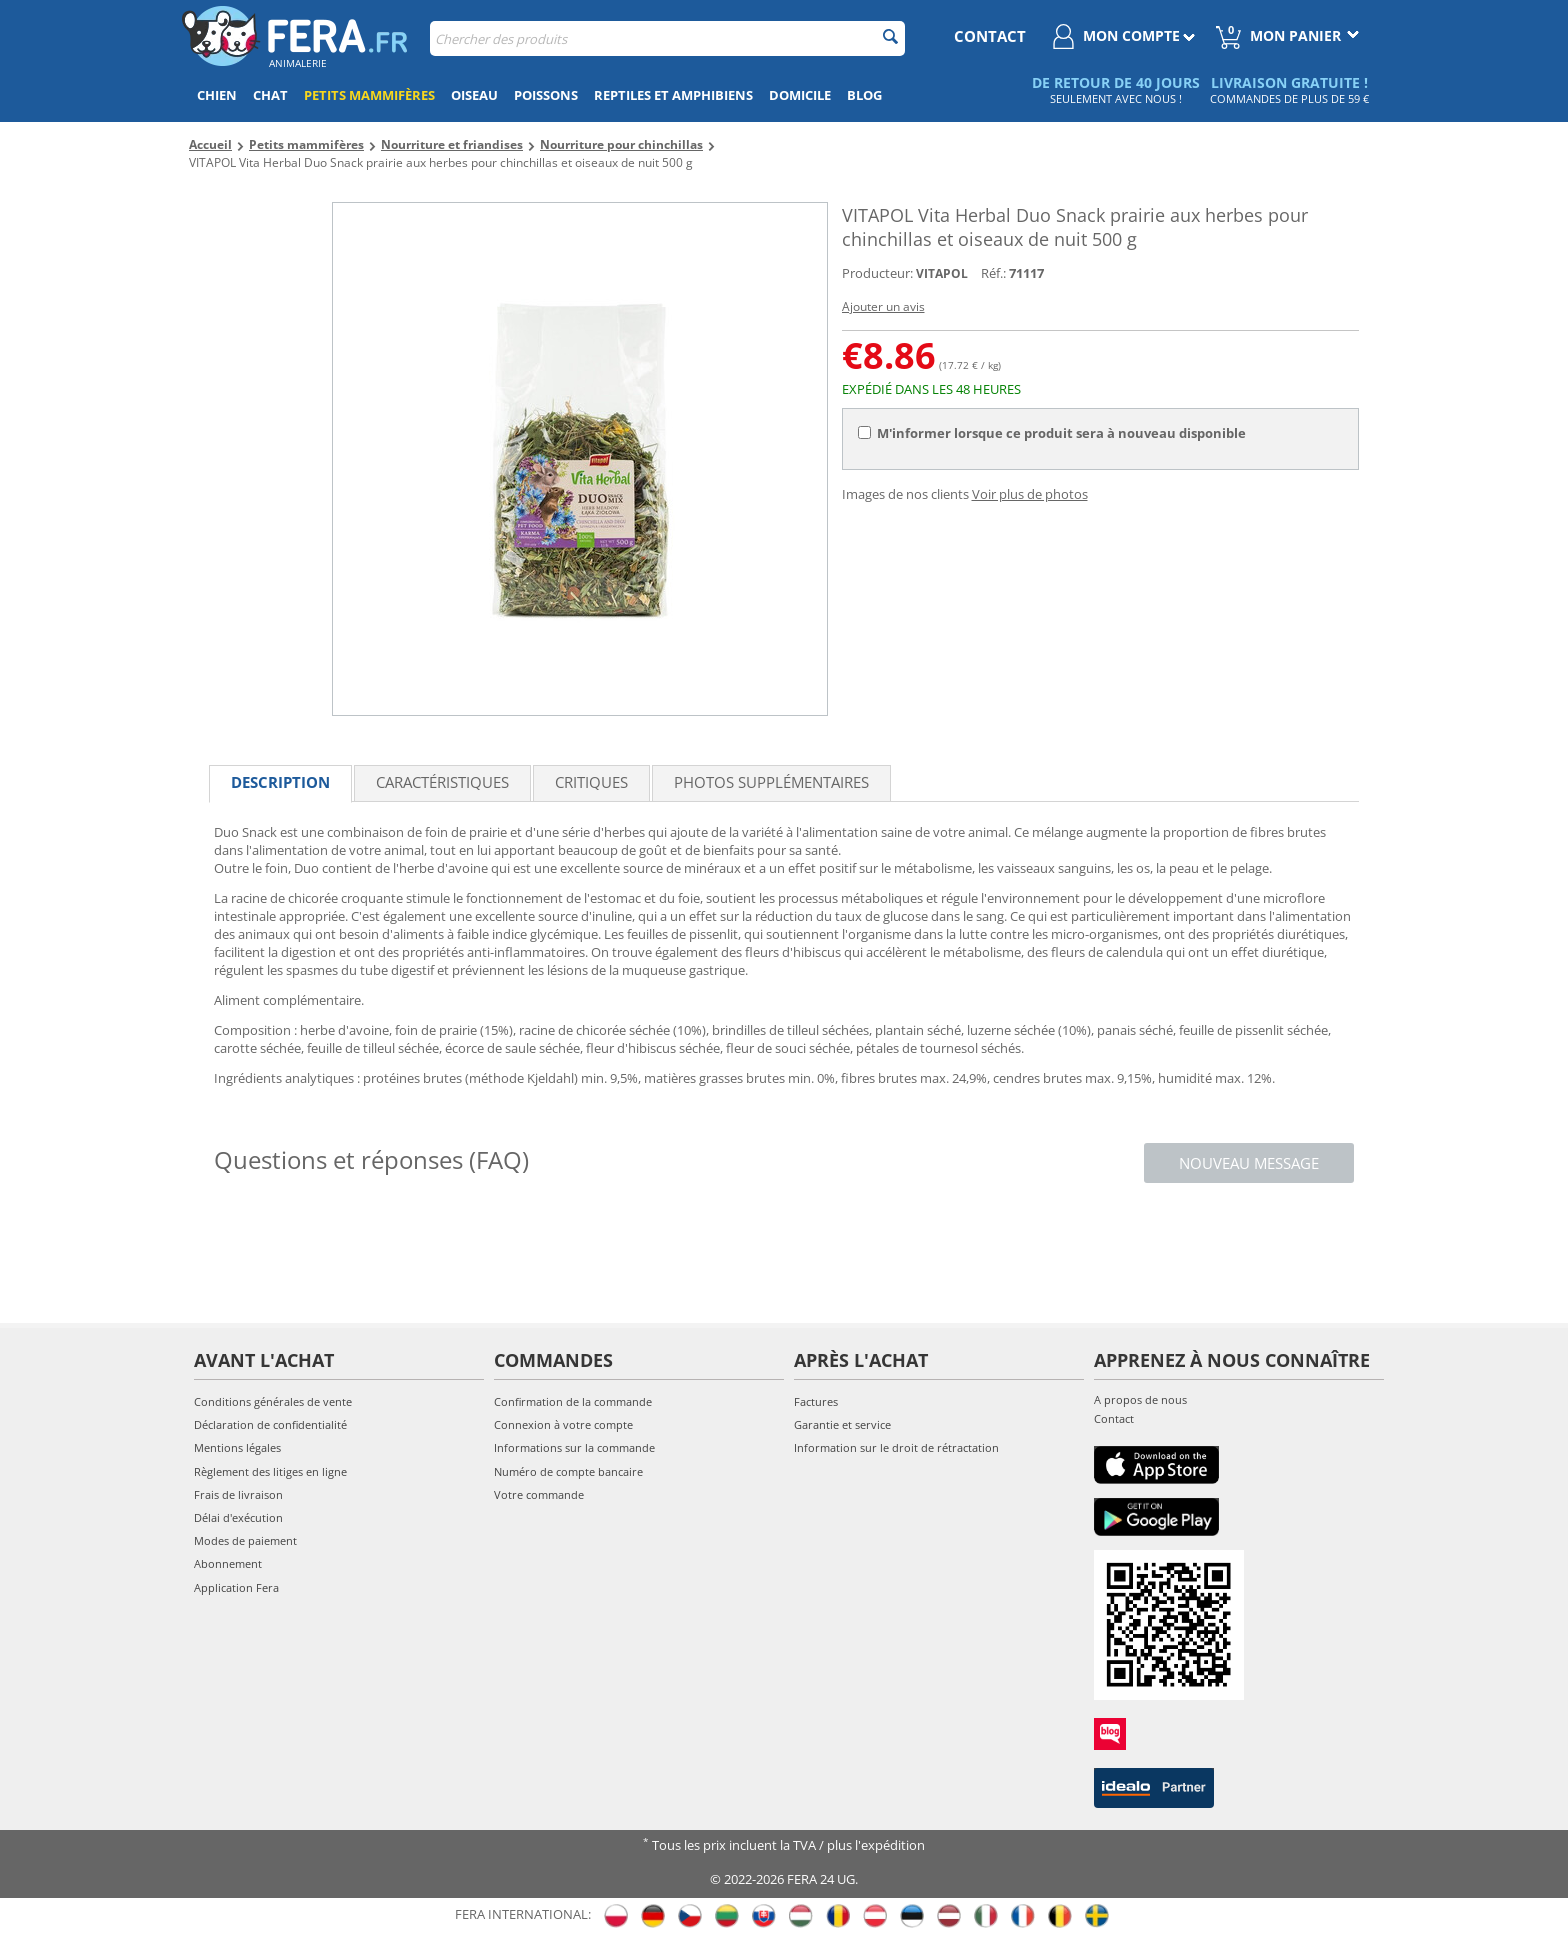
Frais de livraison (238, 1494)
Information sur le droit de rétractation (896, 1447)
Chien (217, 95)
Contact (1114, 1418)
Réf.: (993, 273)
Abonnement (228, 1563)
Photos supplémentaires (771, 782)
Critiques (591, 782)
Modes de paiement (245, 1540)
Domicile (800, 95)
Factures (816, 1401)
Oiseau (474, 95)
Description (280, 782)
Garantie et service (842, 1424)
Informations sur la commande (574, 1447)
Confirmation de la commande (573, 1401)
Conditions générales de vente (273, 1401)
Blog (864, 95)
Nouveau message (1249, 1163)
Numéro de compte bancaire (568, 1471)
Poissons (546, 95)
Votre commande (539, 1494)
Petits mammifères (369, 95)
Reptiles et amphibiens (673, 95)
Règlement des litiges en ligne (270, 1471)
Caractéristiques (442, 782)
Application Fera (236, 1587)
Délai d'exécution (238, 1517)
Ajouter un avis (883, 306)
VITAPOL (942, 273)
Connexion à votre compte (563, 1424)
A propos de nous (1140, 1399)
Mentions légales (237, 1447)
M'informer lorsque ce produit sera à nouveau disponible (1052, 433)
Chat (270, 95)
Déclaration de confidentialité (270, 1424)
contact (990, 36)
